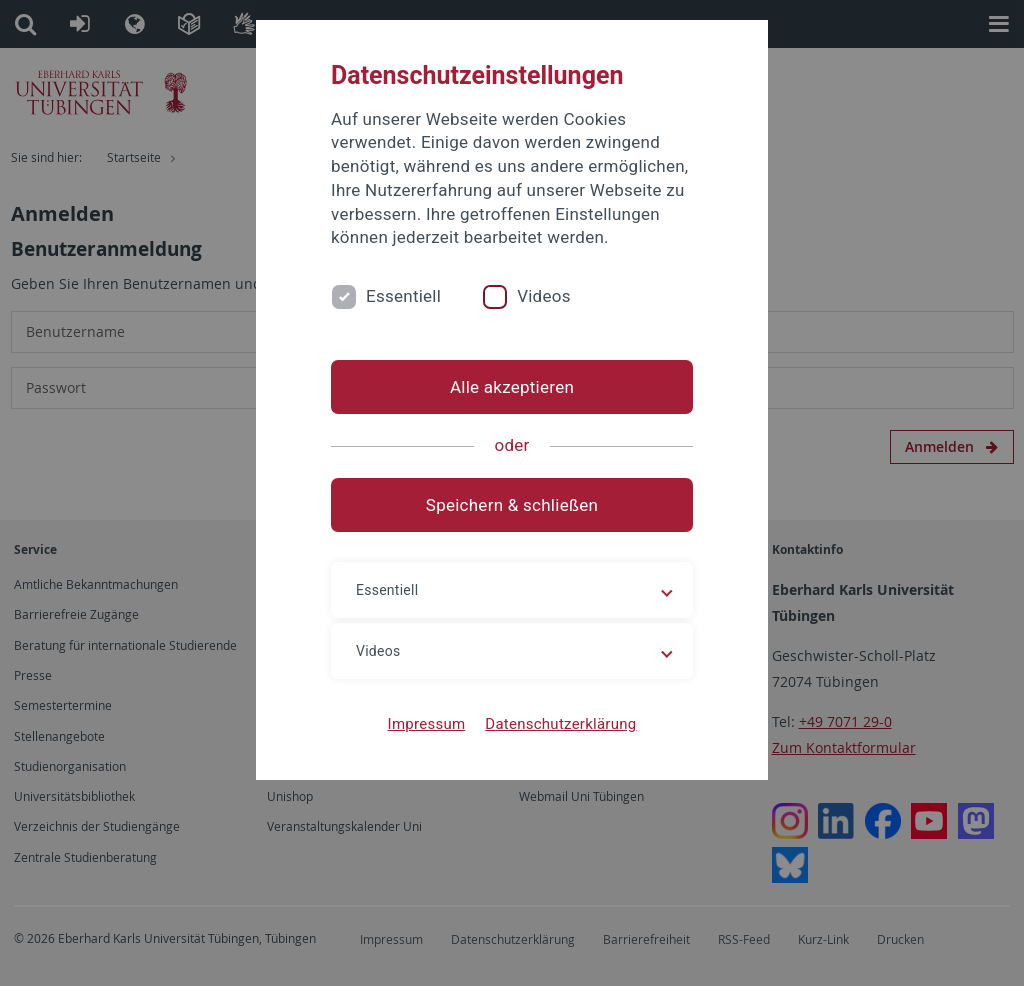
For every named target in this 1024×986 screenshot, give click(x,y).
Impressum (427, 724)
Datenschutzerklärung (560, 724)
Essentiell (403, 296)
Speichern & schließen (512, 505)
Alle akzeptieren (512, 387)
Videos (544, 296)
